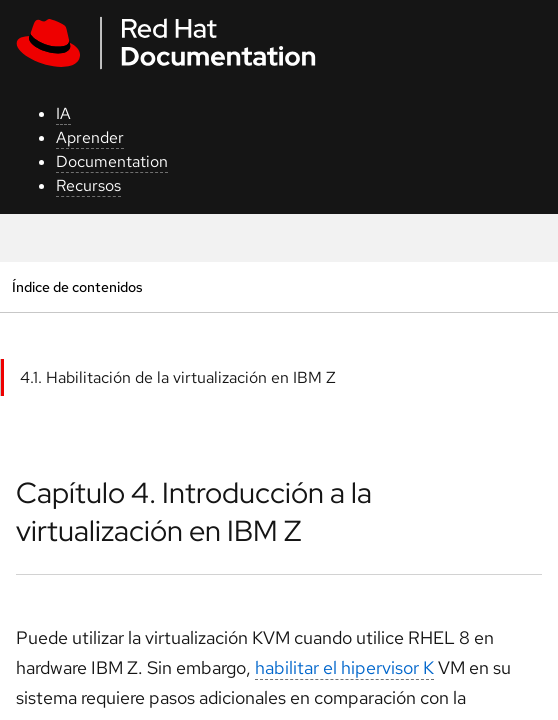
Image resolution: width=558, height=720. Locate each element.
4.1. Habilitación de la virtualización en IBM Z (178, 377)
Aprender (90, 137)
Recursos (88, 185)
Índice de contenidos (77, 286)
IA (63, 113)
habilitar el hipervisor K (344, 667)
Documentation (112, 161)
